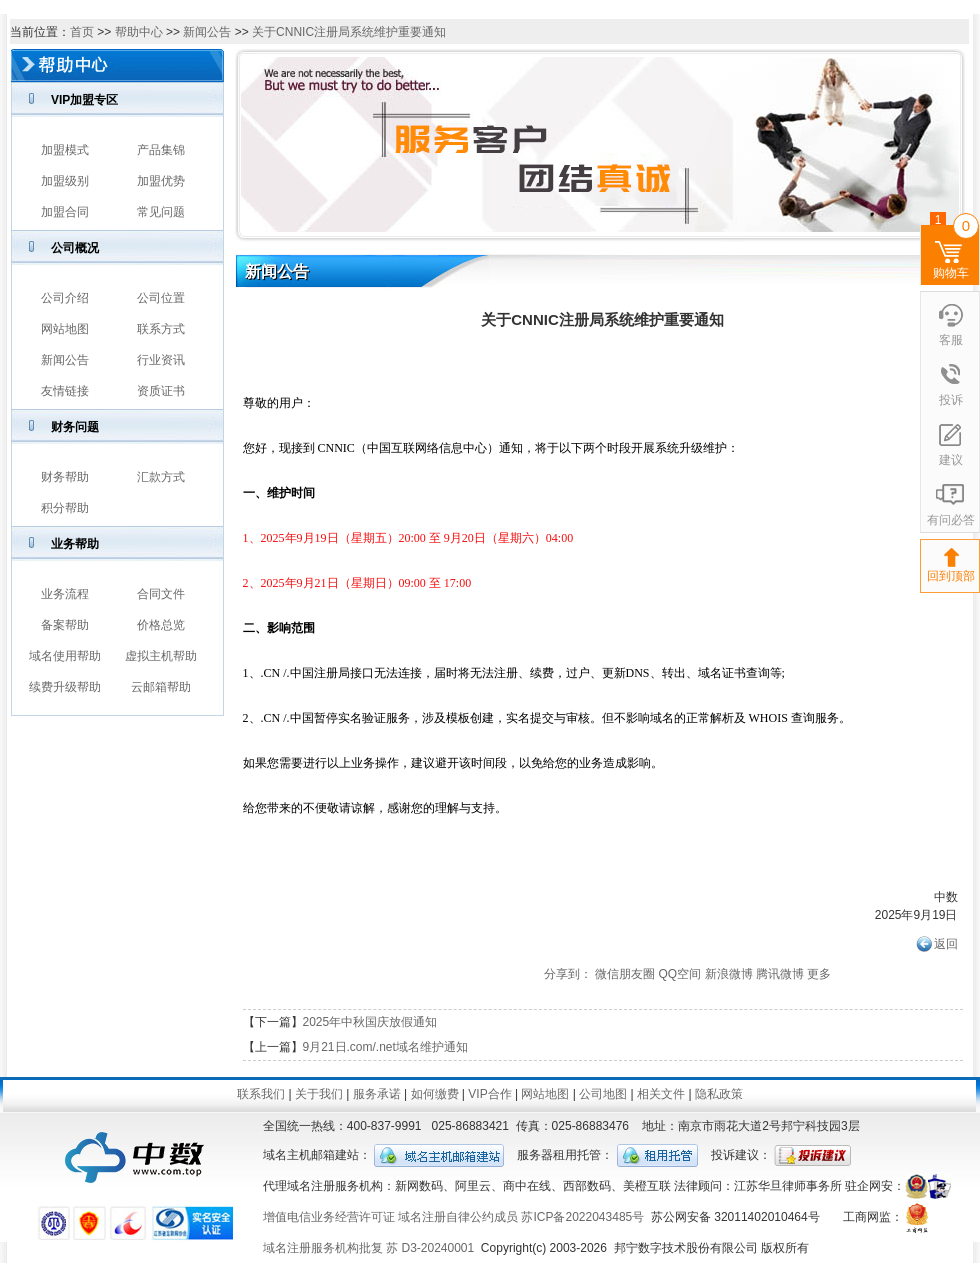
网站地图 (65, 329)
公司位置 (161, 298)
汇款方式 (161, 477)
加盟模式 (65, 150)
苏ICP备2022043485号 (582, 1217)
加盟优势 (161, 181)
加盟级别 (65, 181)
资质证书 (161, 391)
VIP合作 (489, 1094)
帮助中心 (139, 32)
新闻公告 (207, 32)
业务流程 (65, 594)
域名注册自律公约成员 (458, 1217)
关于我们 (319, 1094)
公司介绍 (65, 298)
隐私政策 (719, 1094)
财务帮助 (65, 477)
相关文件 (661, 1094)
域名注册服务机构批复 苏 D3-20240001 (368, 1248)
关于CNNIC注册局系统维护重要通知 (349, 32)
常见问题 (161, 212)
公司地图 (603, 1094)
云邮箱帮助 (161, 687)
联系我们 (261, 1094)
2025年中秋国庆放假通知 (370, 1022)
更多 (819, 974)
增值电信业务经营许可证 (329, 1217)
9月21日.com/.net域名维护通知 (385, 1047)
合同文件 (161, 594)
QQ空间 (679, 974)
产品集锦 (161, 150)
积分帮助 (65, 508)
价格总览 (161, 625)
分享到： (568, 974)
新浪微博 (729, 974)
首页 (82, 32)
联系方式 (161, 329)
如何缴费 (435, 1094)
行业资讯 (161, 360)
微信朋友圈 (625, 974)
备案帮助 (65, 625)
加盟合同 (65, 212)
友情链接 (65, 391)
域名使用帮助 (65, 656)
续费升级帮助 (65, 687)
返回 (946, 944)
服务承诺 (377, 1094)
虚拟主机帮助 (161, 656)
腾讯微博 (780, 974)
